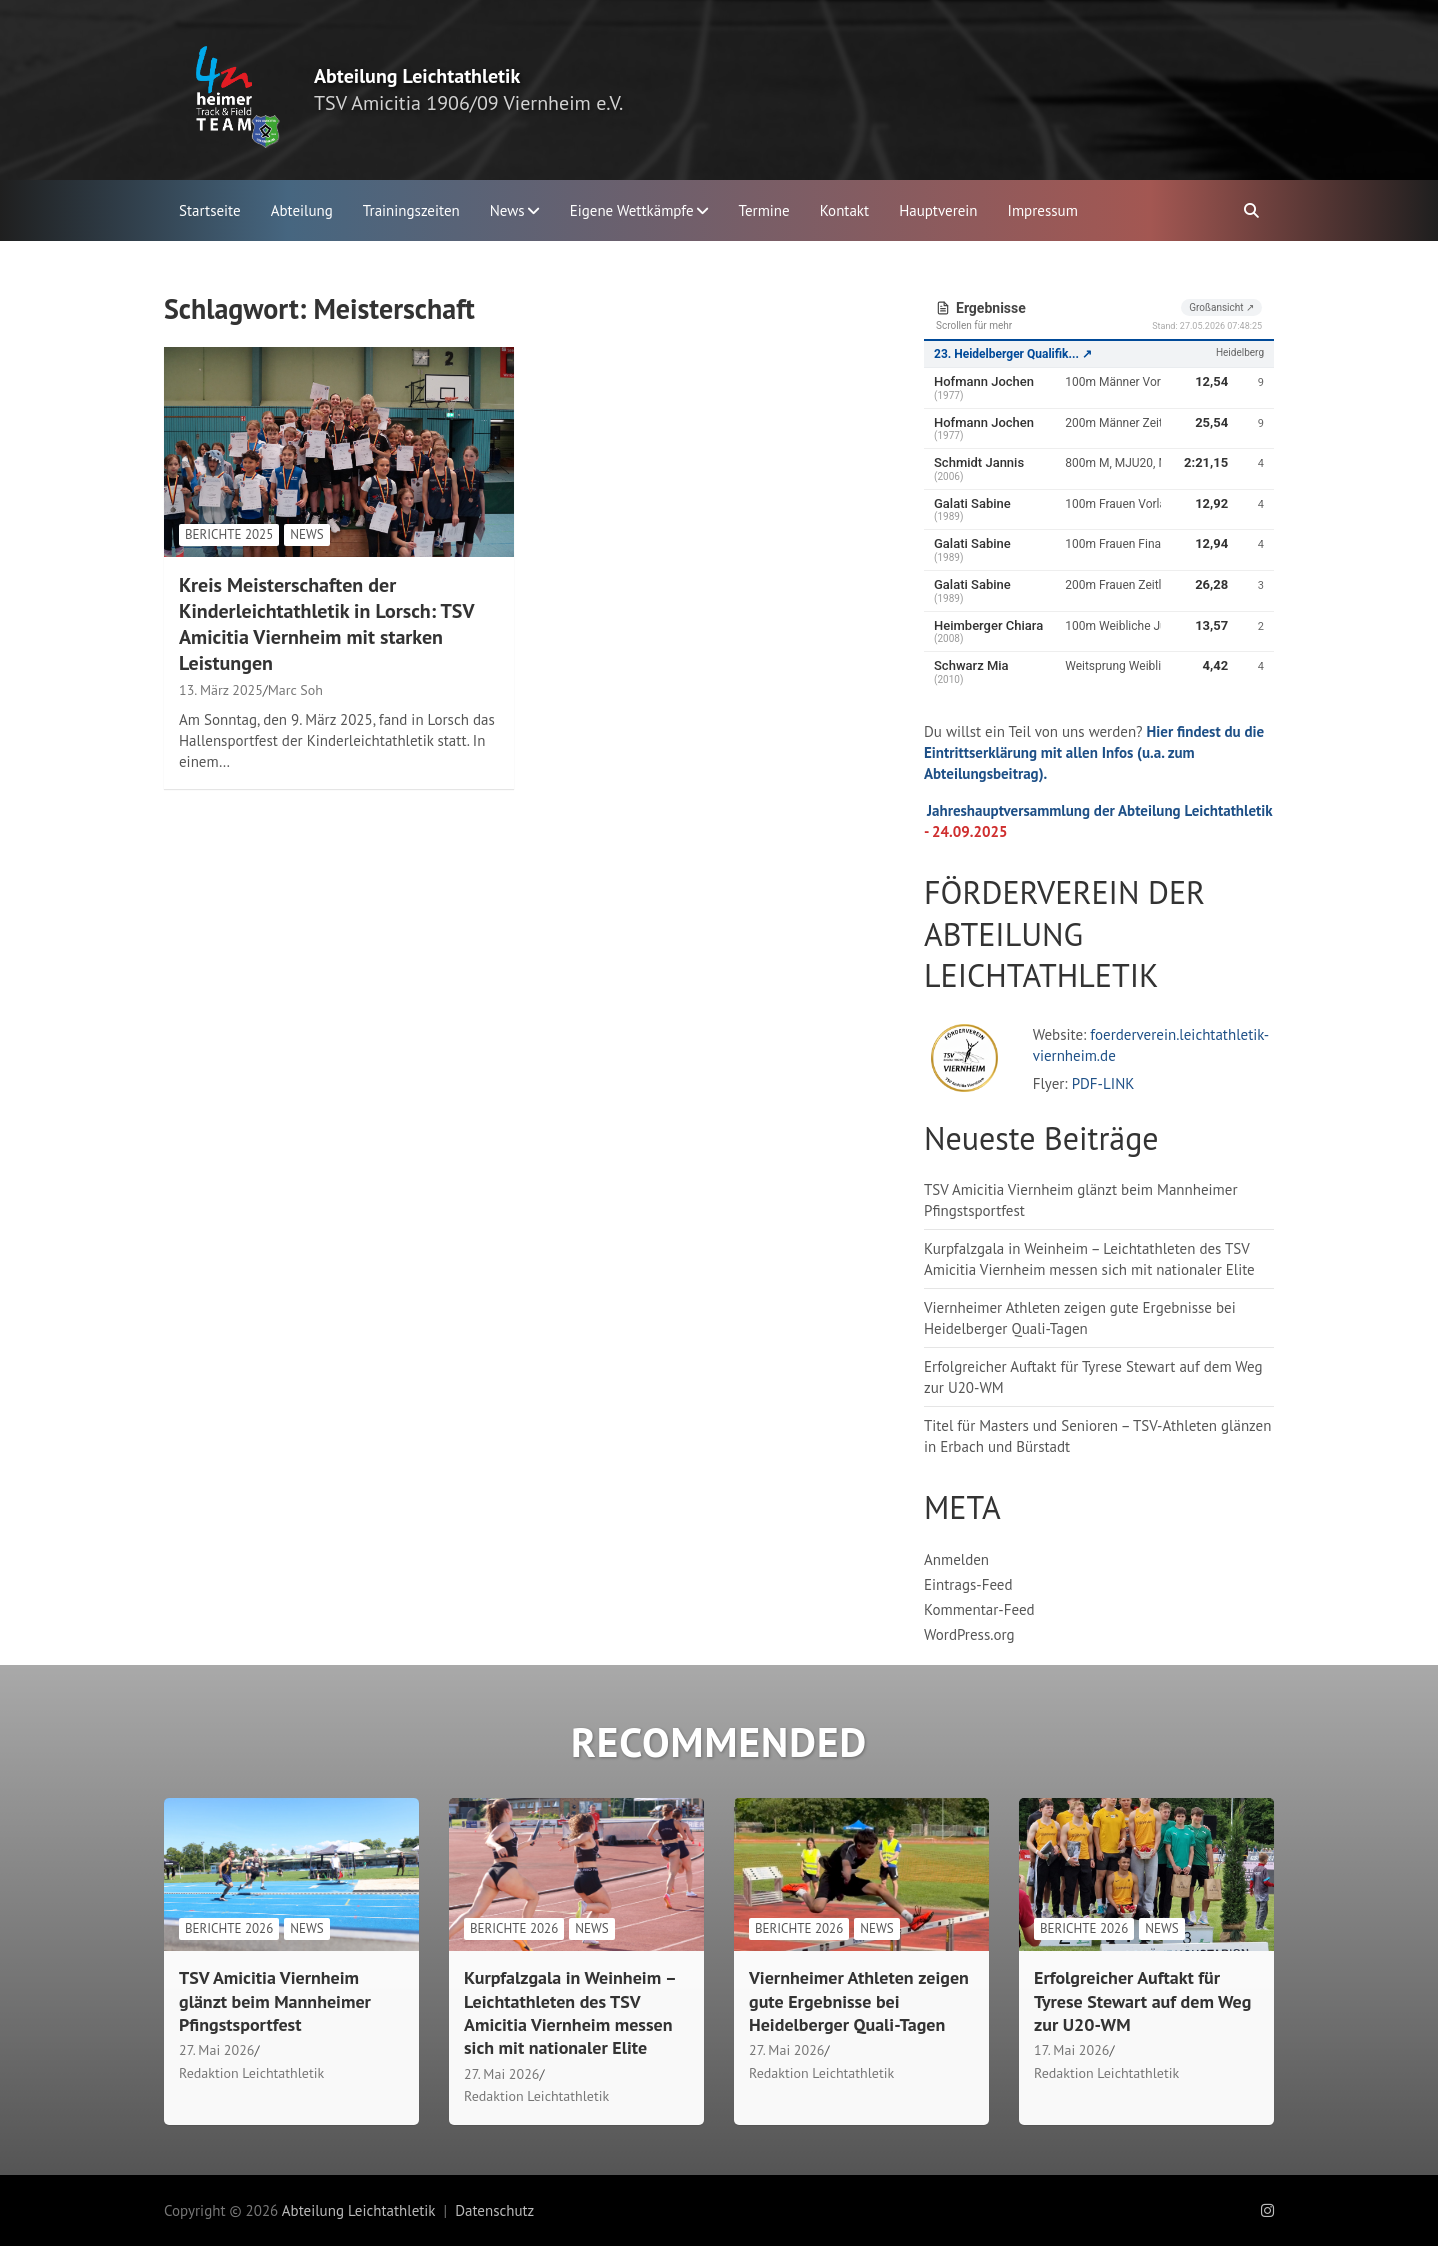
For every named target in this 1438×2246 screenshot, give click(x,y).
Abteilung (302, 210)
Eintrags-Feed (968, 1584)
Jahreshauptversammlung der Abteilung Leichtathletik (1099, 810)
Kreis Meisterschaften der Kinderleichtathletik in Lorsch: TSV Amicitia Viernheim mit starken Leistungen (326, 624)
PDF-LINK (1103, 1083)
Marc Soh (295, 690)
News (507, 210)
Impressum (1043, 210)
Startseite (210, 210)
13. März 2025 (221, 690)
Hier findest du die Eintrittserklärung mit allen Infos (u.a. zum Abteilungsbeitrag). (1094, 752)
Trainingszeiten (411, 210)
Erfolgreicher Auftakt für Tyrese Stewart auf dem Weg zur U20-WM (1142, 2001)
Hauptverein (938, 210)
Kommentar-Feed (979, 1609)
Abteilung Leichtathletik (417, 76)
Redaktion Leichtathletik (251, 2073)
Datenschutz (494, 2210)
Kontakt (844, 210)
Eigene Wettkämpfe (632, 210)
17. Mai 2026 (1071, 2050)
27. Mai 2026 (216, 2050)
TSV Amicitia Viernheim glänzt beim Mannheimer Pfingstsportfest (275, 2001)
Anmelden (956, 1559)
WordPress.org (969, 1634)
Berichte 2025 (229, 534)
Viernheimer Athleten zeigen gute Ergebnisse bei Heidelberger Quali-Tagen (859, 2001)
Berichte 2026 (229, 1928)
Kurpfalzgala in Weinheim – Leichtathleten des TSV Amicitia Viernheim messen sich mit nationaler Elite (569, 2012)
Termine (764, 210)
